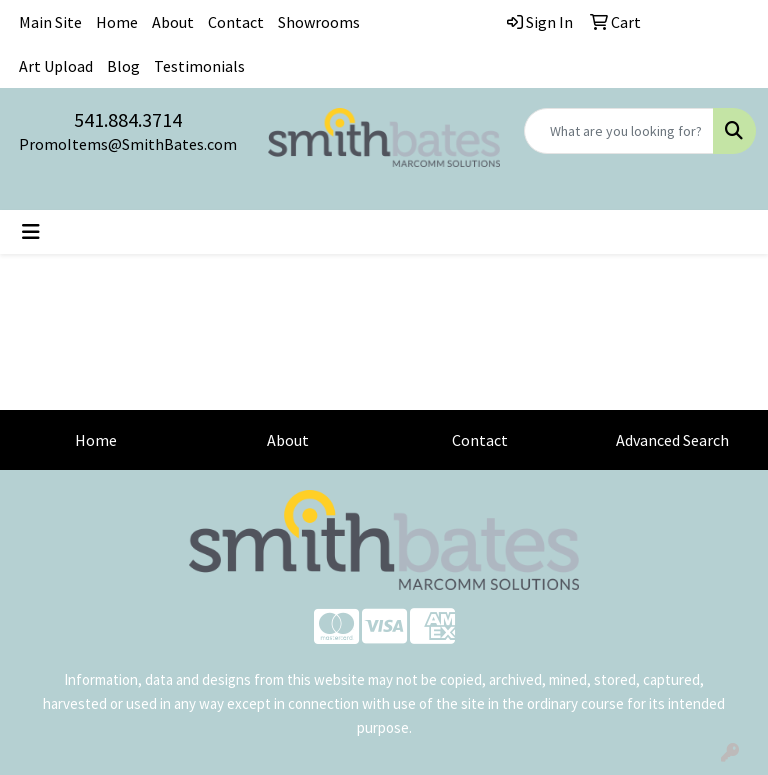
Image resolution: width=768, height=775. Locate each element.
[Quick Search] (619, 131)
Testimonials (199, 66)
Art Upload (56, 66)
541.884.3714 (128, 119)
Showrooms (319, 22)
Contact (236, 22)
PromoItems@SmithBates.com (128, 144)
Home (117, 22)
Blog (123, 66)
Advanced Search (672, 440)
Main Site (50, 22)
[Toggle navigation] (31, 232)
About (173, 22)
